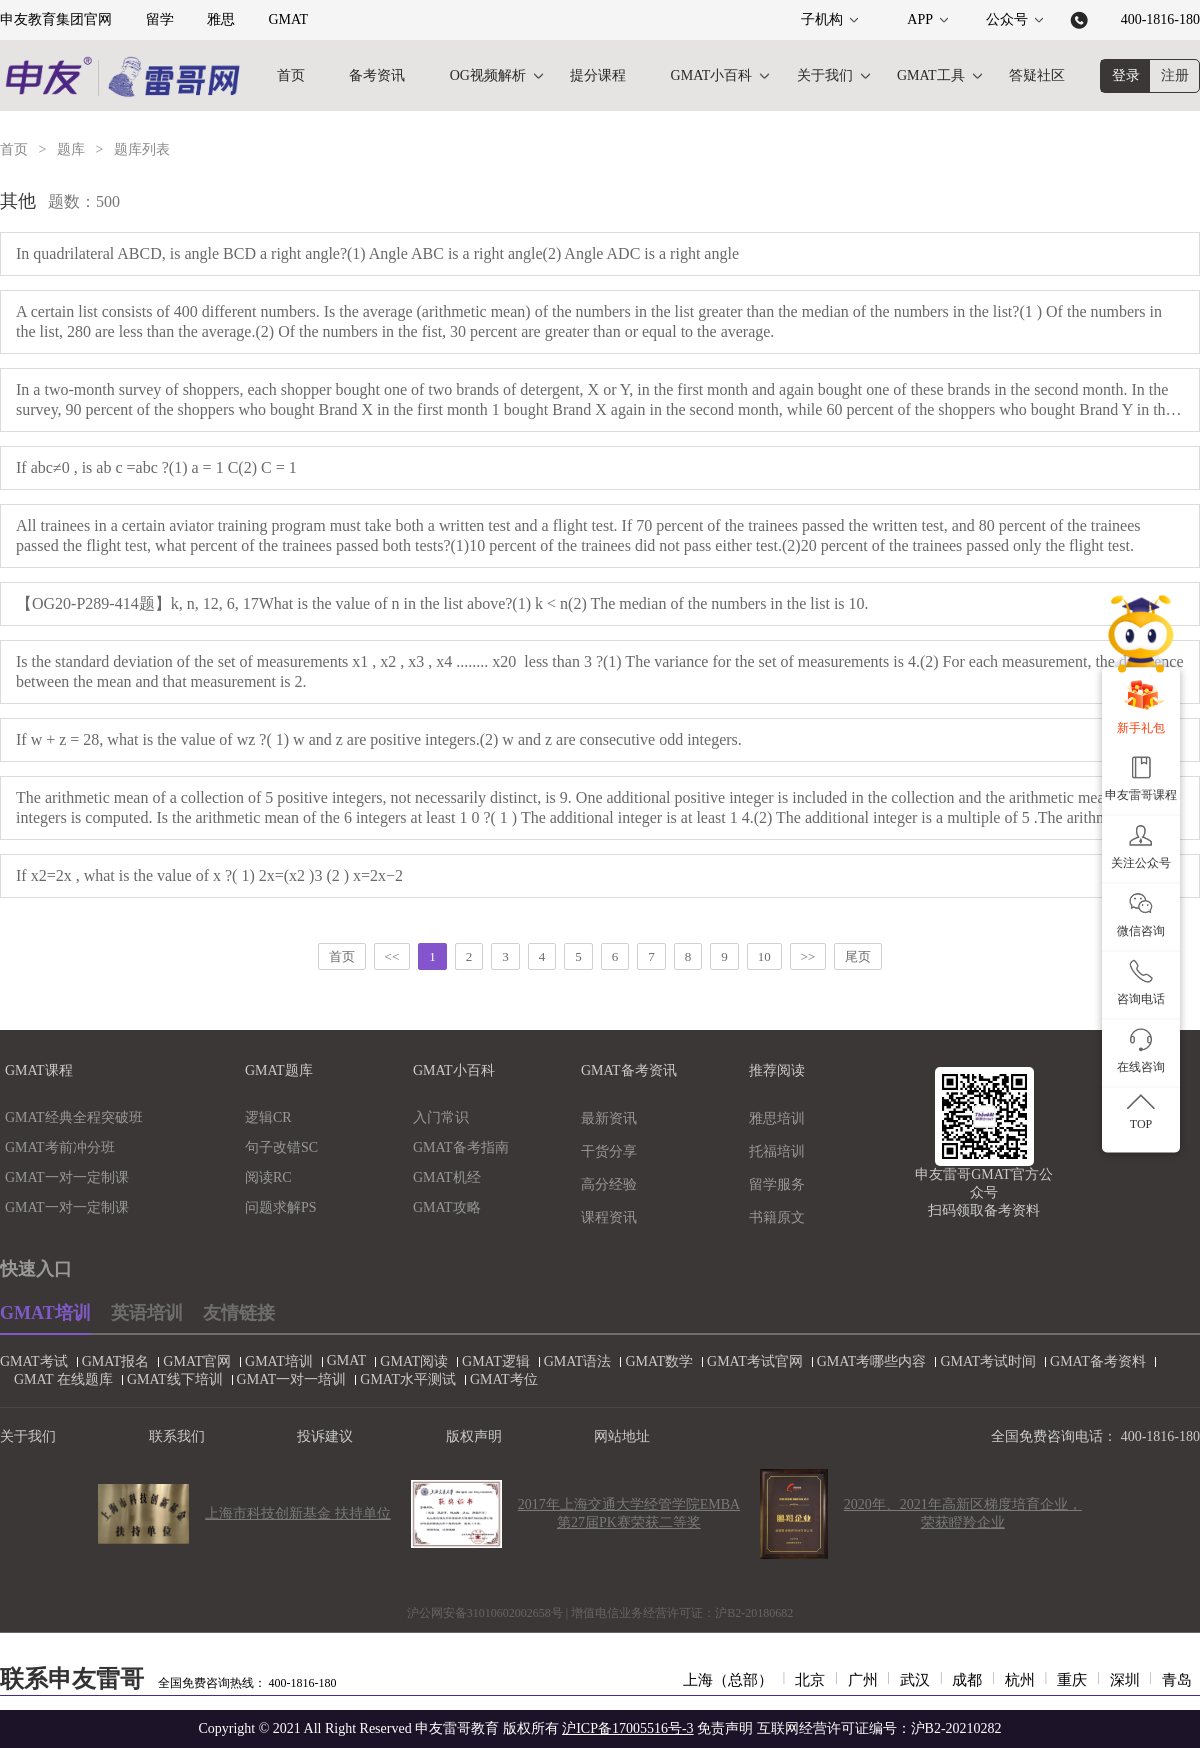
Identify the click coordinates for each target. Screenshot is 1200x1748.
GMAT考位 (497, 1379)
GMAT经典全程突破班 (74, 1117)
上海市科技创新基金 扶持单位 (298, 1513)
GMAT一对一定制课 (67, 1177)
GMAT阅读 (407, 1361)
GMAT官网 (190, 1361)
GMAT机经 (447, 1177)
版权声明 (474, 1436)
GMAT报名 (109, 1361)
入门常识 (441, 1117)
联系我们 (177, 1436)
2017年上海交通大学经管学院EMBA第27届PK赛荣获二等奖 (629, 1513)
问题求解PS (281, 1207)
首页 (291, 75)
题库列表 (142, 149)
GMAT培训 (45, 1313)
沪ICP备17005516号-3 (627, 1728)
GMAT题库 (279, 1070)
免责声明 (725, 1728)
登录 (1126, 75)
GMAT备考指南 (461, 1147)
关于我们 (825, 75)
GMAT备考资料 (1091, 1361)
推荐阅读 (777, 1070)
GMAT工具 (931, 75)
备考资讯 (377, 75)
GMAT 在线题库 (56, 1379)
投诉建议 (325, 1436)
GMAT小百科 (712, 75)
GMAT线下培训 (168, 1379)
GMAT (289, 19)
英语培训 (147, 1313)
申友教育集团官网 (56, 19)
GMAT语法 (571, 1361)
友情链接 (239, 1313)
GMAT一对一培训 (285, 1379)
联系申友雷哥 (72, 1679)
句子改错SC (281, 1147)
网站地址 (622, 1436)
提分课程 (598, 75)
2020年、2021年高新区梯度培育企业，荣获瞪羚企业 (963, 1513)
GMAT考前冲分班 (60, 1147)
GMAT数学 (652, 1361)
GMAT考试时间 (981, 1361)
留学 (160, 19)
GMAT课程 (39, 1070)
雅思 (221, 19)
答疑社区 (1037, 75)
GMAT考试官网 (748, 1361)
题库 (71, 149)
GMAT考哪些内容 (865, 1361)
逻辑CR (268, 1117)
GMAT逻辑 (489, 1361)
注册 (1175, 75)
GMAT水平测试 (401, 1379)
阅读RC (268, 1177)
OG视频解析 (488, 75)
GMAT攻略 (447, 1207)
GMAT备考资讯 (629, 1070)
